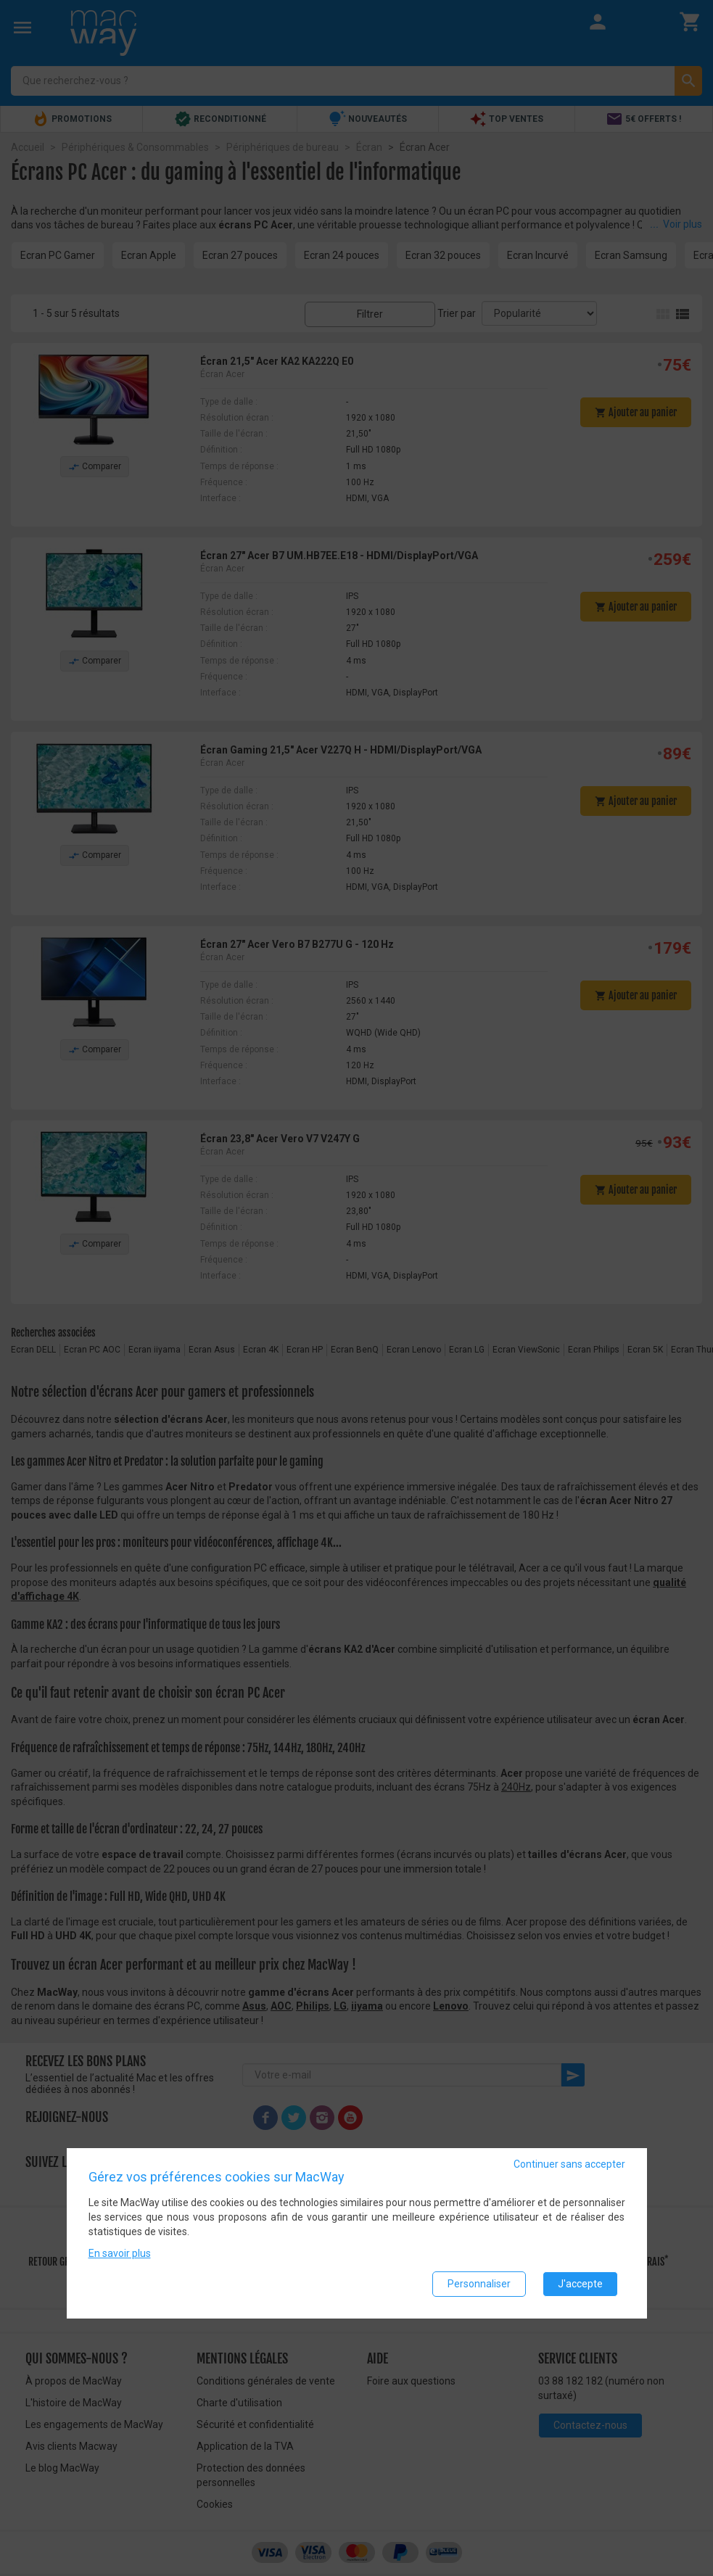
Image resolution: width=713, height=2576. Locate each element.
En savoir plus (119, 2253)
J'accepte (580, 2284)
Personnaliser (479, 2284)
